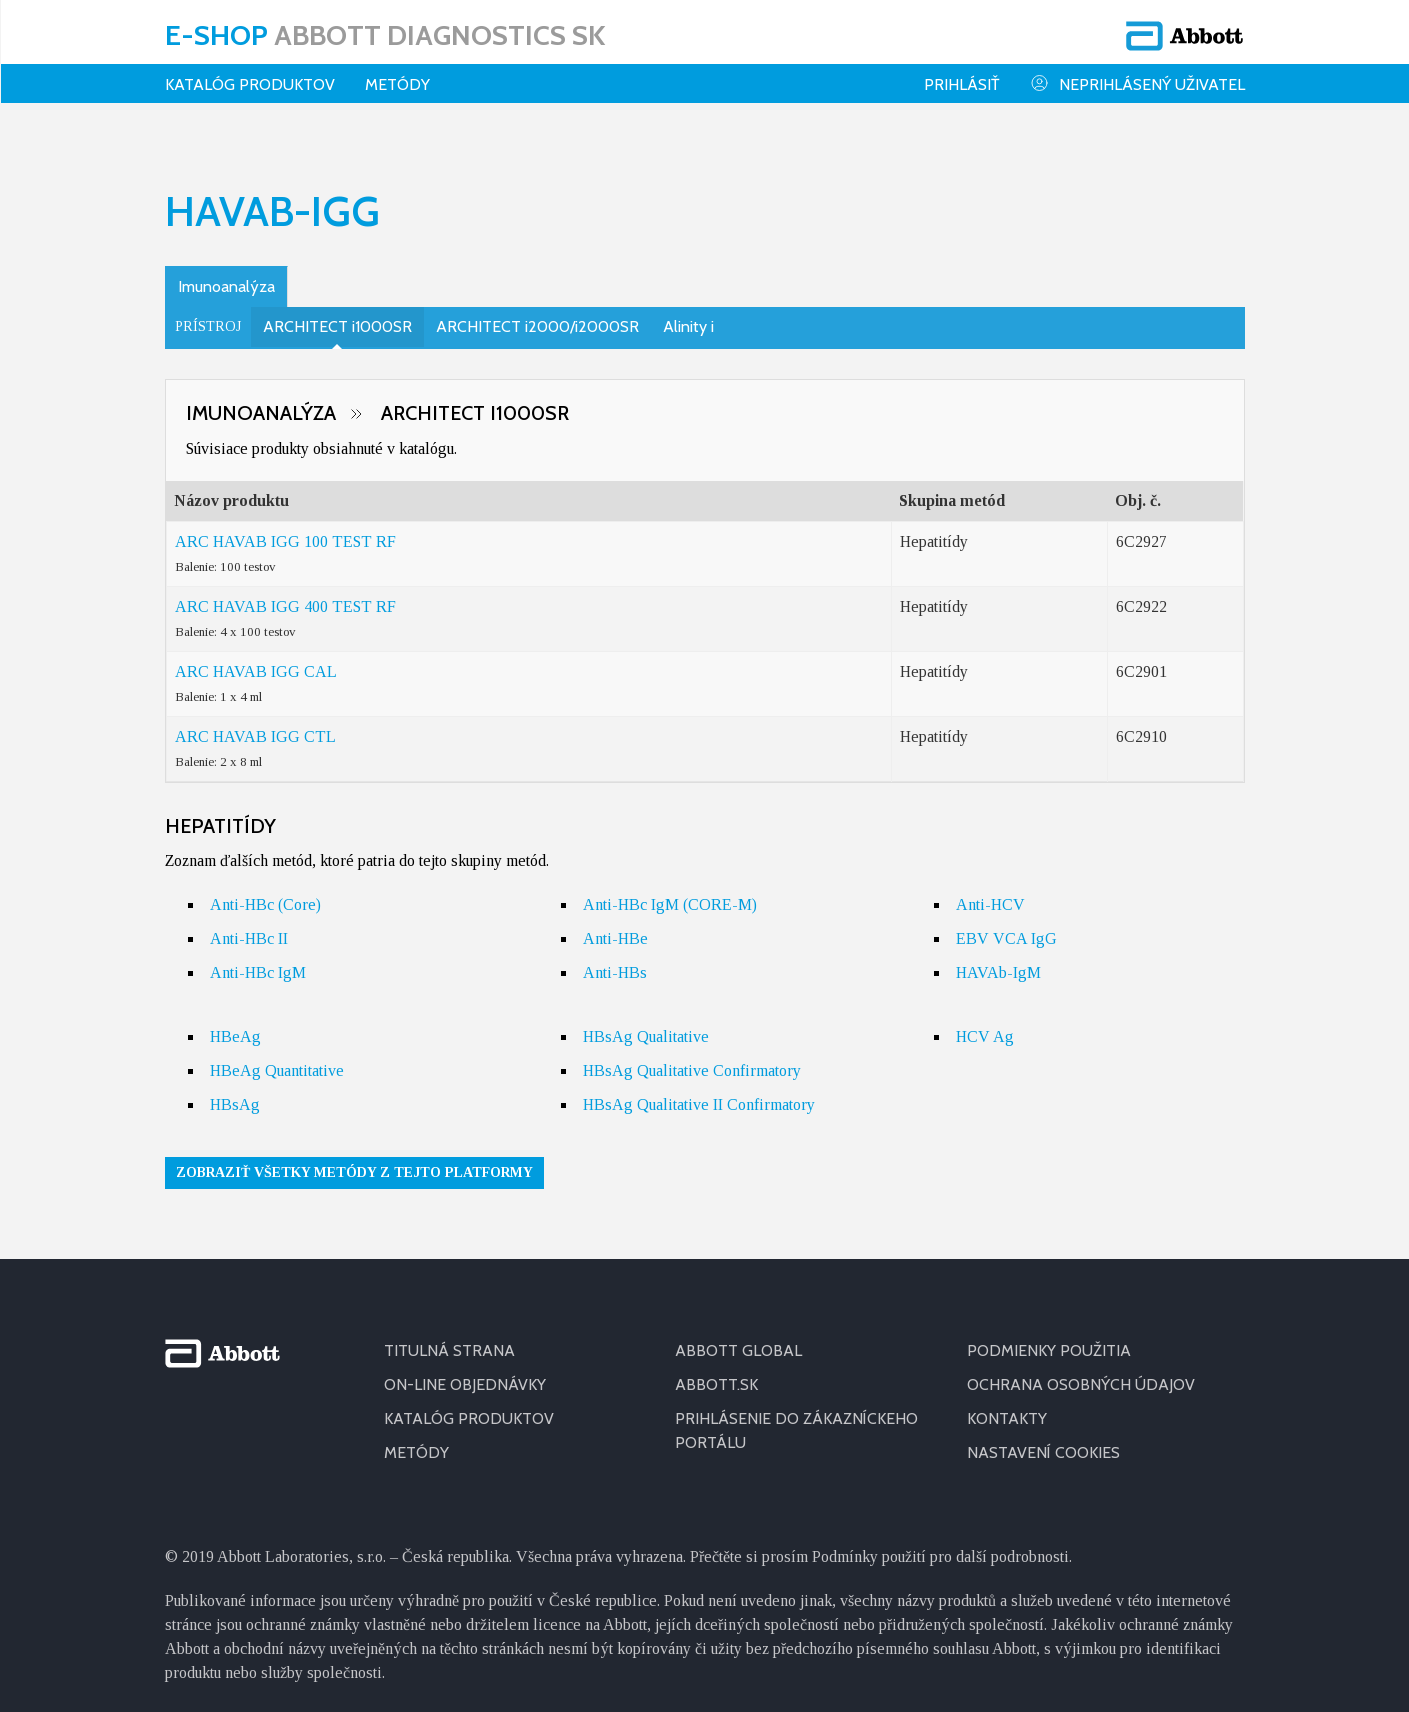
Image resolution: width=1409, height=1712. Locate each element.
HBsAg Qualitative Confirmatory (692, 1057)
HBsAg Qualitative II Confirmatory (699, 1091)
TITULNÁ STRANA (449, 1337)
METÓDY (416, 1439)
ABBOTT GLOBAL (738, 1337)
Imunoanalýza (226, 273)
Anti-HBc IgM (258, 959)
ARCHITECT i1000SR (337, 313)
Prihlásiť (962, 84)
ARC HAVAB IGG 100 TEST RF (285, 528)
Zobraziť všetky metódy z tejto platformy (354, 1159)
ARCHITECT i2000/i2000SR (537, 313)
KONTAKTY (1007, 1405)
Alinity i (688, 313)
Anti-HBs (615, 959)
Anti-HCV (990, 891)
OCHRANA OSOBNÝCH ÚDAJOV (1081, 1371)
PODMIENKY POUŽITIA (1049, 1337)
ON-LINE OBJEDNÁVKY (465, 1371)
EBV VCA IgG (1006, 925)
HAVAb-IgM (998, 959)
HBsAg (235, 1091)
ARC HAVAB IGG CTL (255, 723)
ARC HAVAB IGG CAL (256, 658)
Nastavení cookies (1043, 1439)
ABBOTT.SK (716, 1371)
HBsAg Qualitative (646, 1023)
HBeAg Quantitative (277, 1057)
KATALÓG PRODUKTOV (250, 84)
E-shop (385, 35)
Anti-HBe (615, 925)
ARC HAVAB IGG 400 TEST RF (285, 593)
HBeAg (235, 1023)
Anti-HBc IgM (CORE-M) (670, 891)
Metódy (397, 84)
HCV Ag (985, 1023)
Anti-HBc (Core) (265, 891)
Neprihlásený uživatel (1137, 83)
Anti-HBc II (249, 925)
